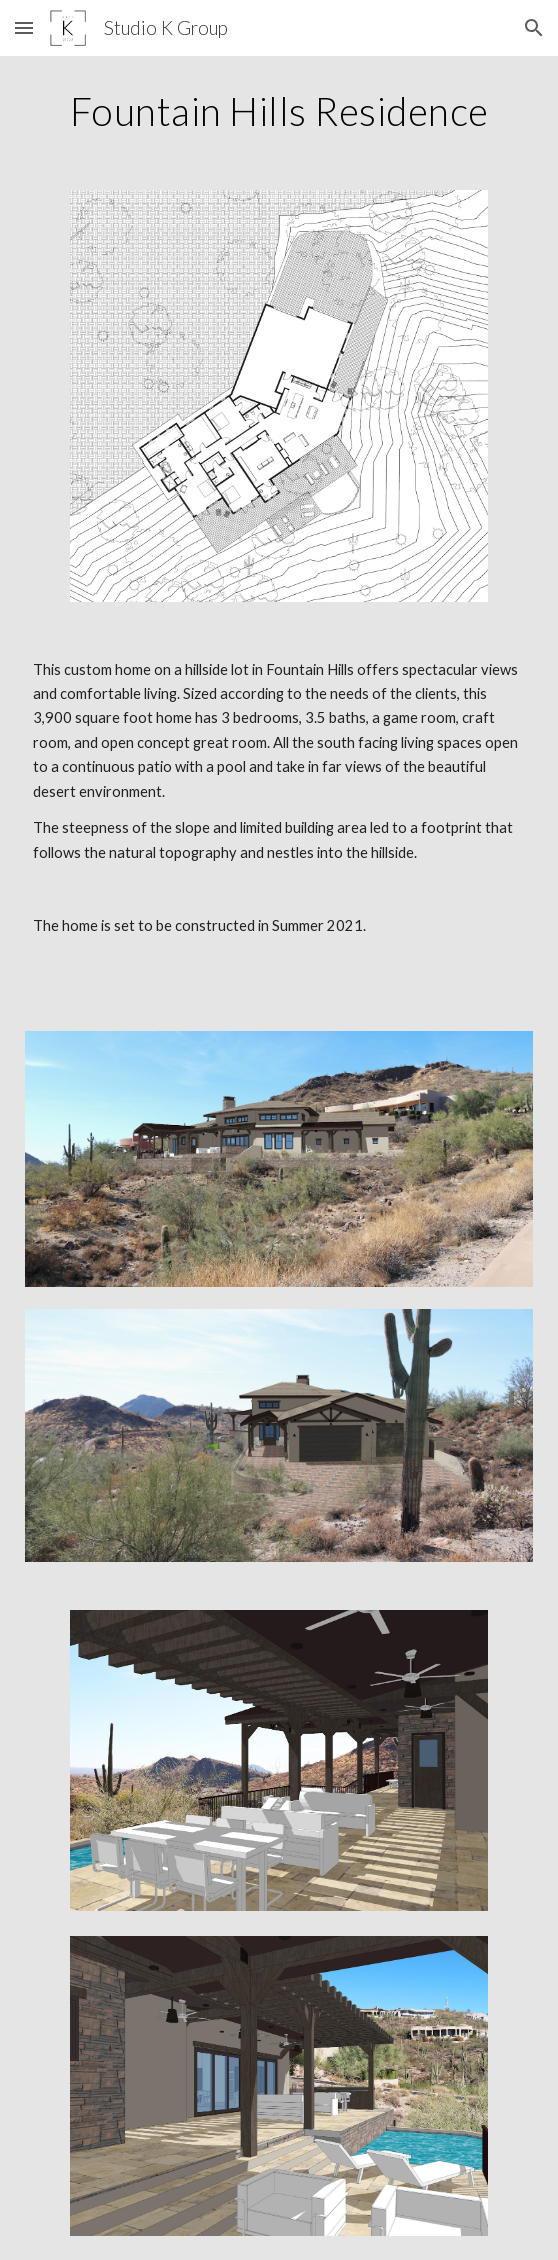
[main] (278, 111)
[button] (24, 27)
